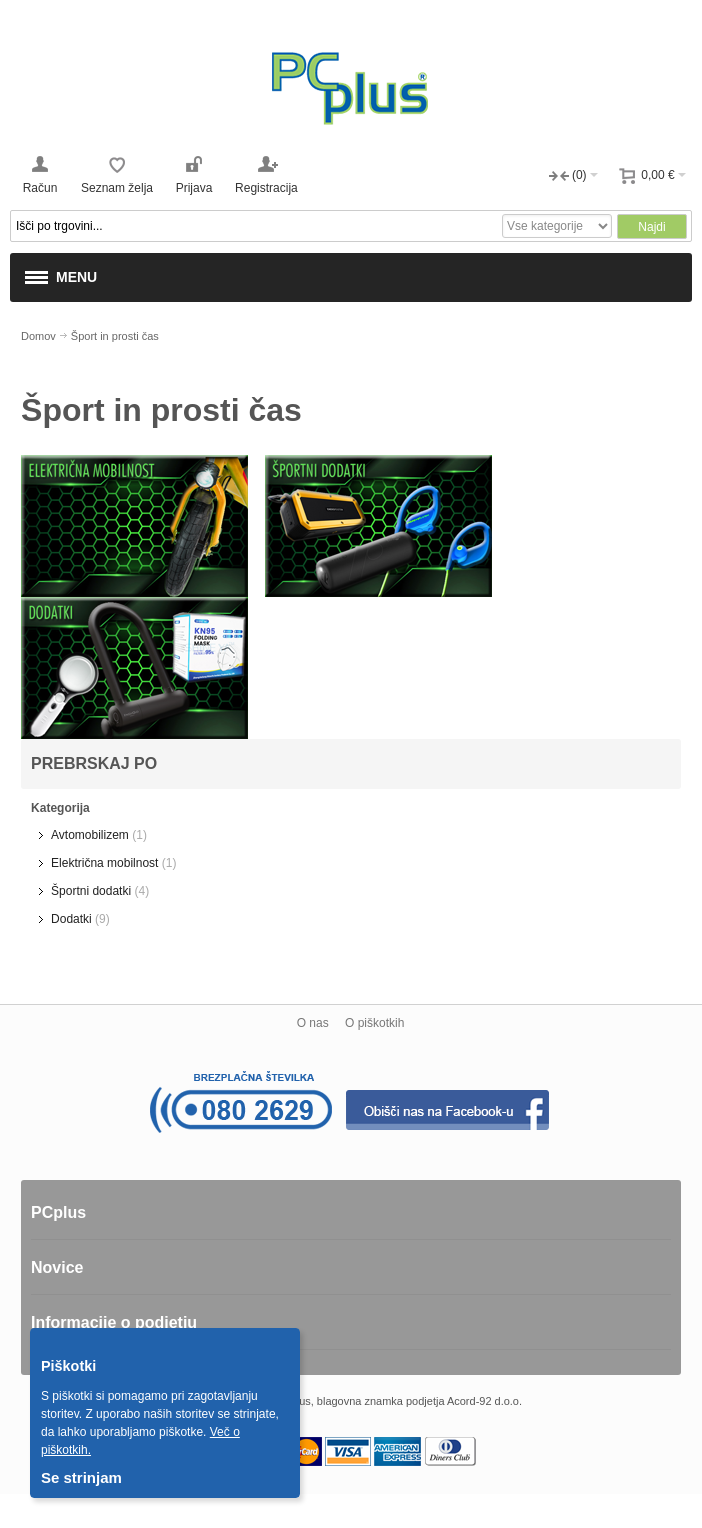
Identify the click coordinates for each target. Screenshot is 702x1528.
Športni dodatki (91, 891)
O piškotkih (374, 1023)
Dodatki (71, 919)
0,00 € (657, 175)
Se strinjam (81, 1477)
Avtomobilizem (90, 835)
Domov (38, 336)
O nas (313, 1023)
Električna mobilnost (104, 863)
